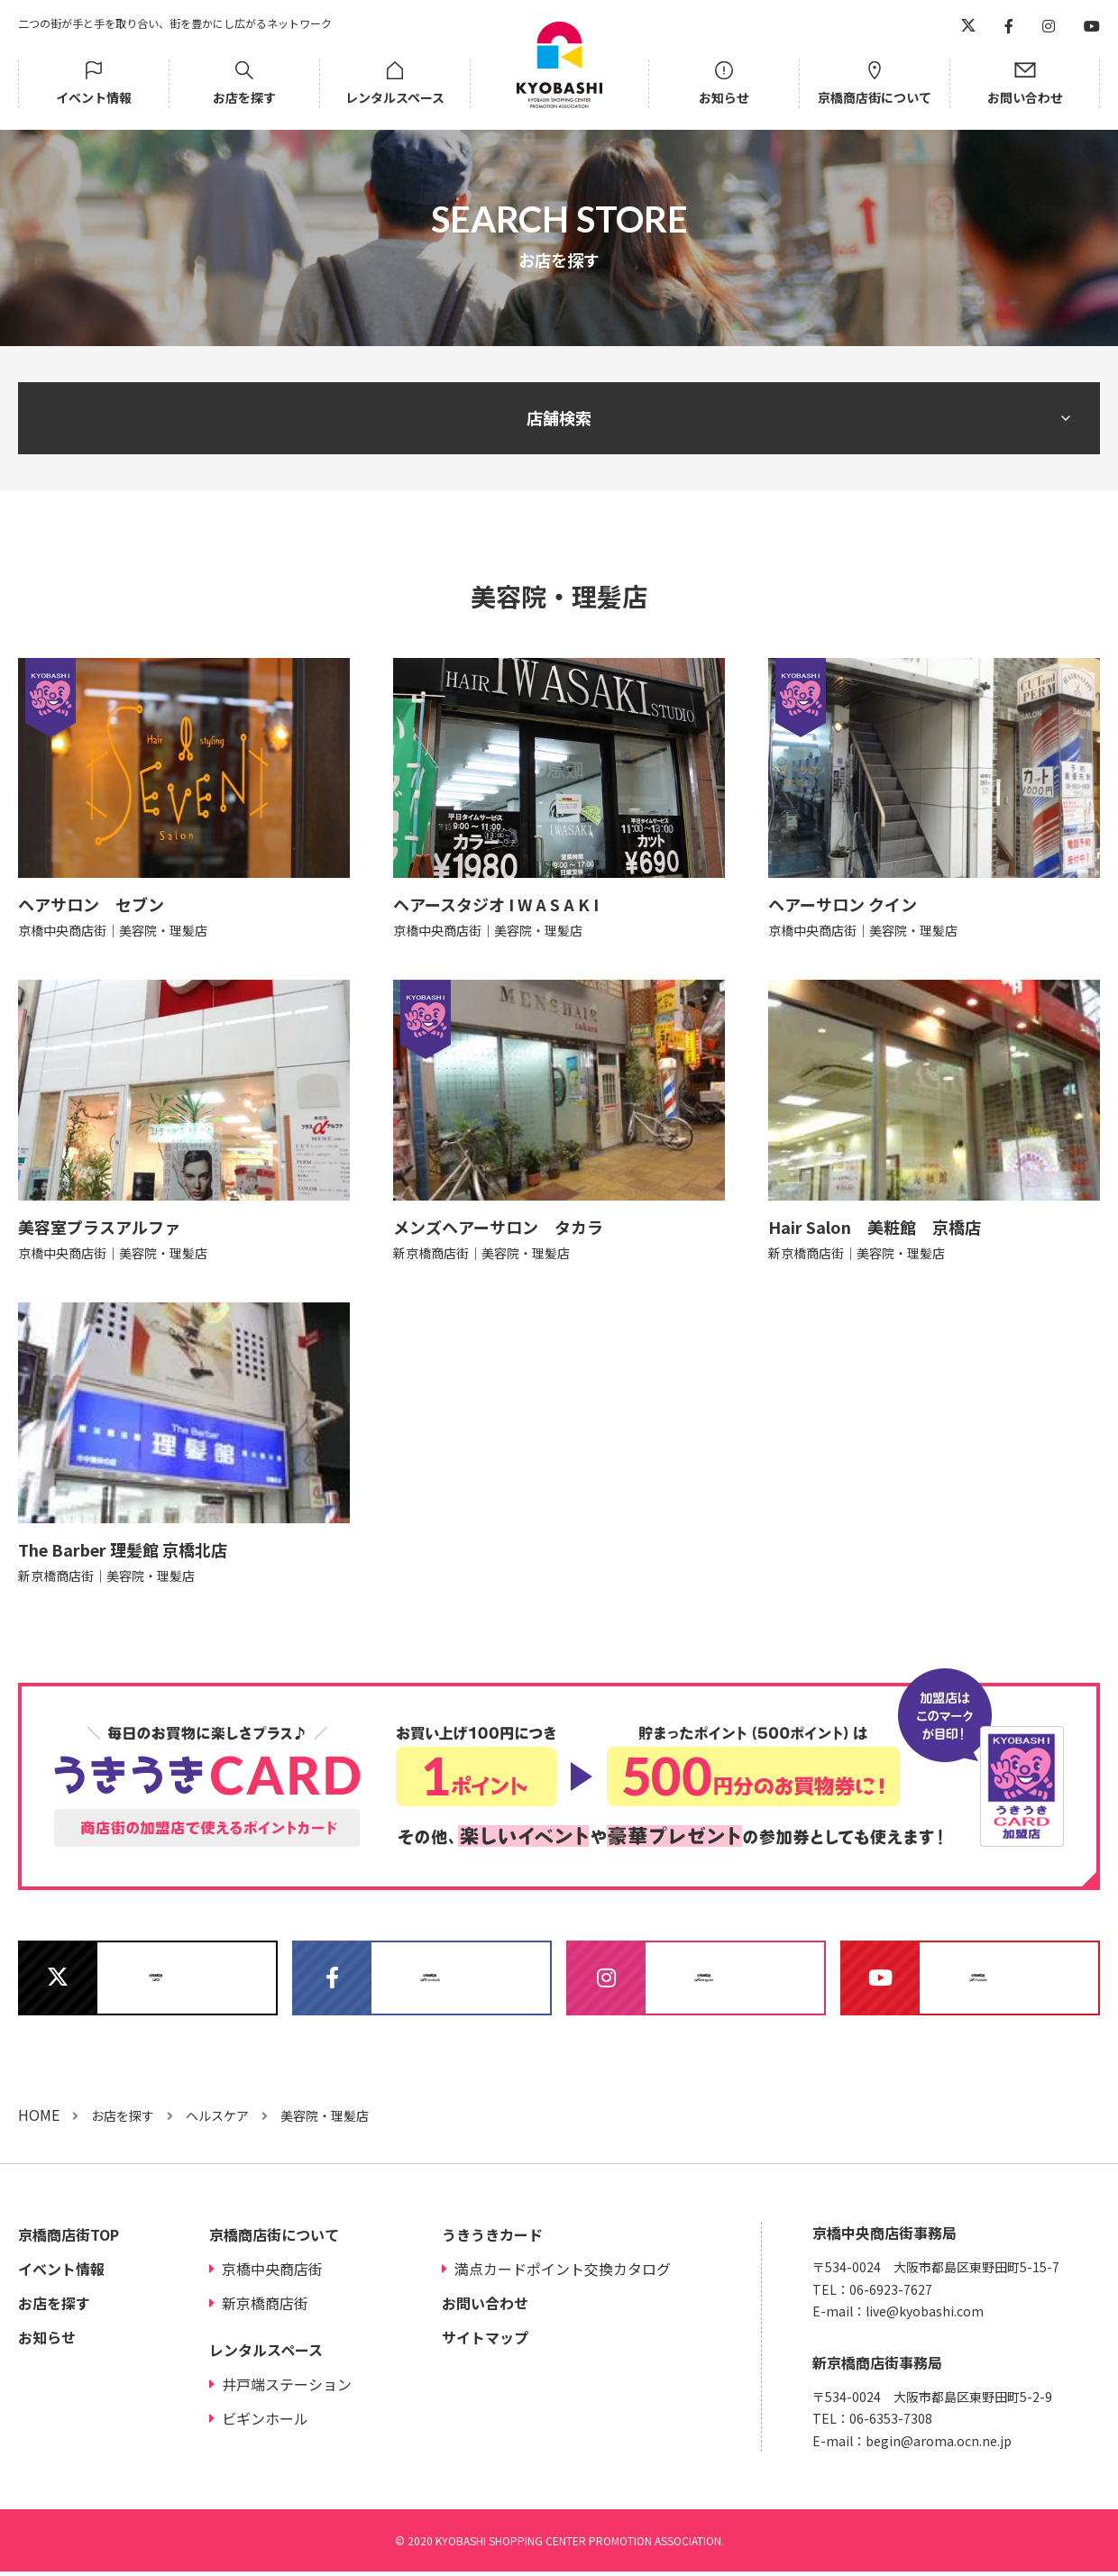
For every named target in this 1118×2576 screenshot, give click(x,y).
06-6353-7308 (890, 2423)
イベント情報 (94, 97)
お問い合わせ (1025, 97)
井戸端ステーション (287, 2388)
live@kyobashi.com (925, 2316)
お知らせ (724, 97)
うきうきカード (492, 2239)
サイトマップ (485, 2341)
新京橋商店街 (265, 2307)
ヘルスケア (217, 2120)
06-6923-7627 (890, 2294)
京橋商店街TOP (68, 2239)
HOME (39, 2119)
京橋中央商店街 (272, 2273)
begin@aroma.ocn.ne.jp (939, 2445)
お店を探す (244, 97)
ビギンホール (265, 2423)
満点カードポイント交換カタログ (562, 2273)
